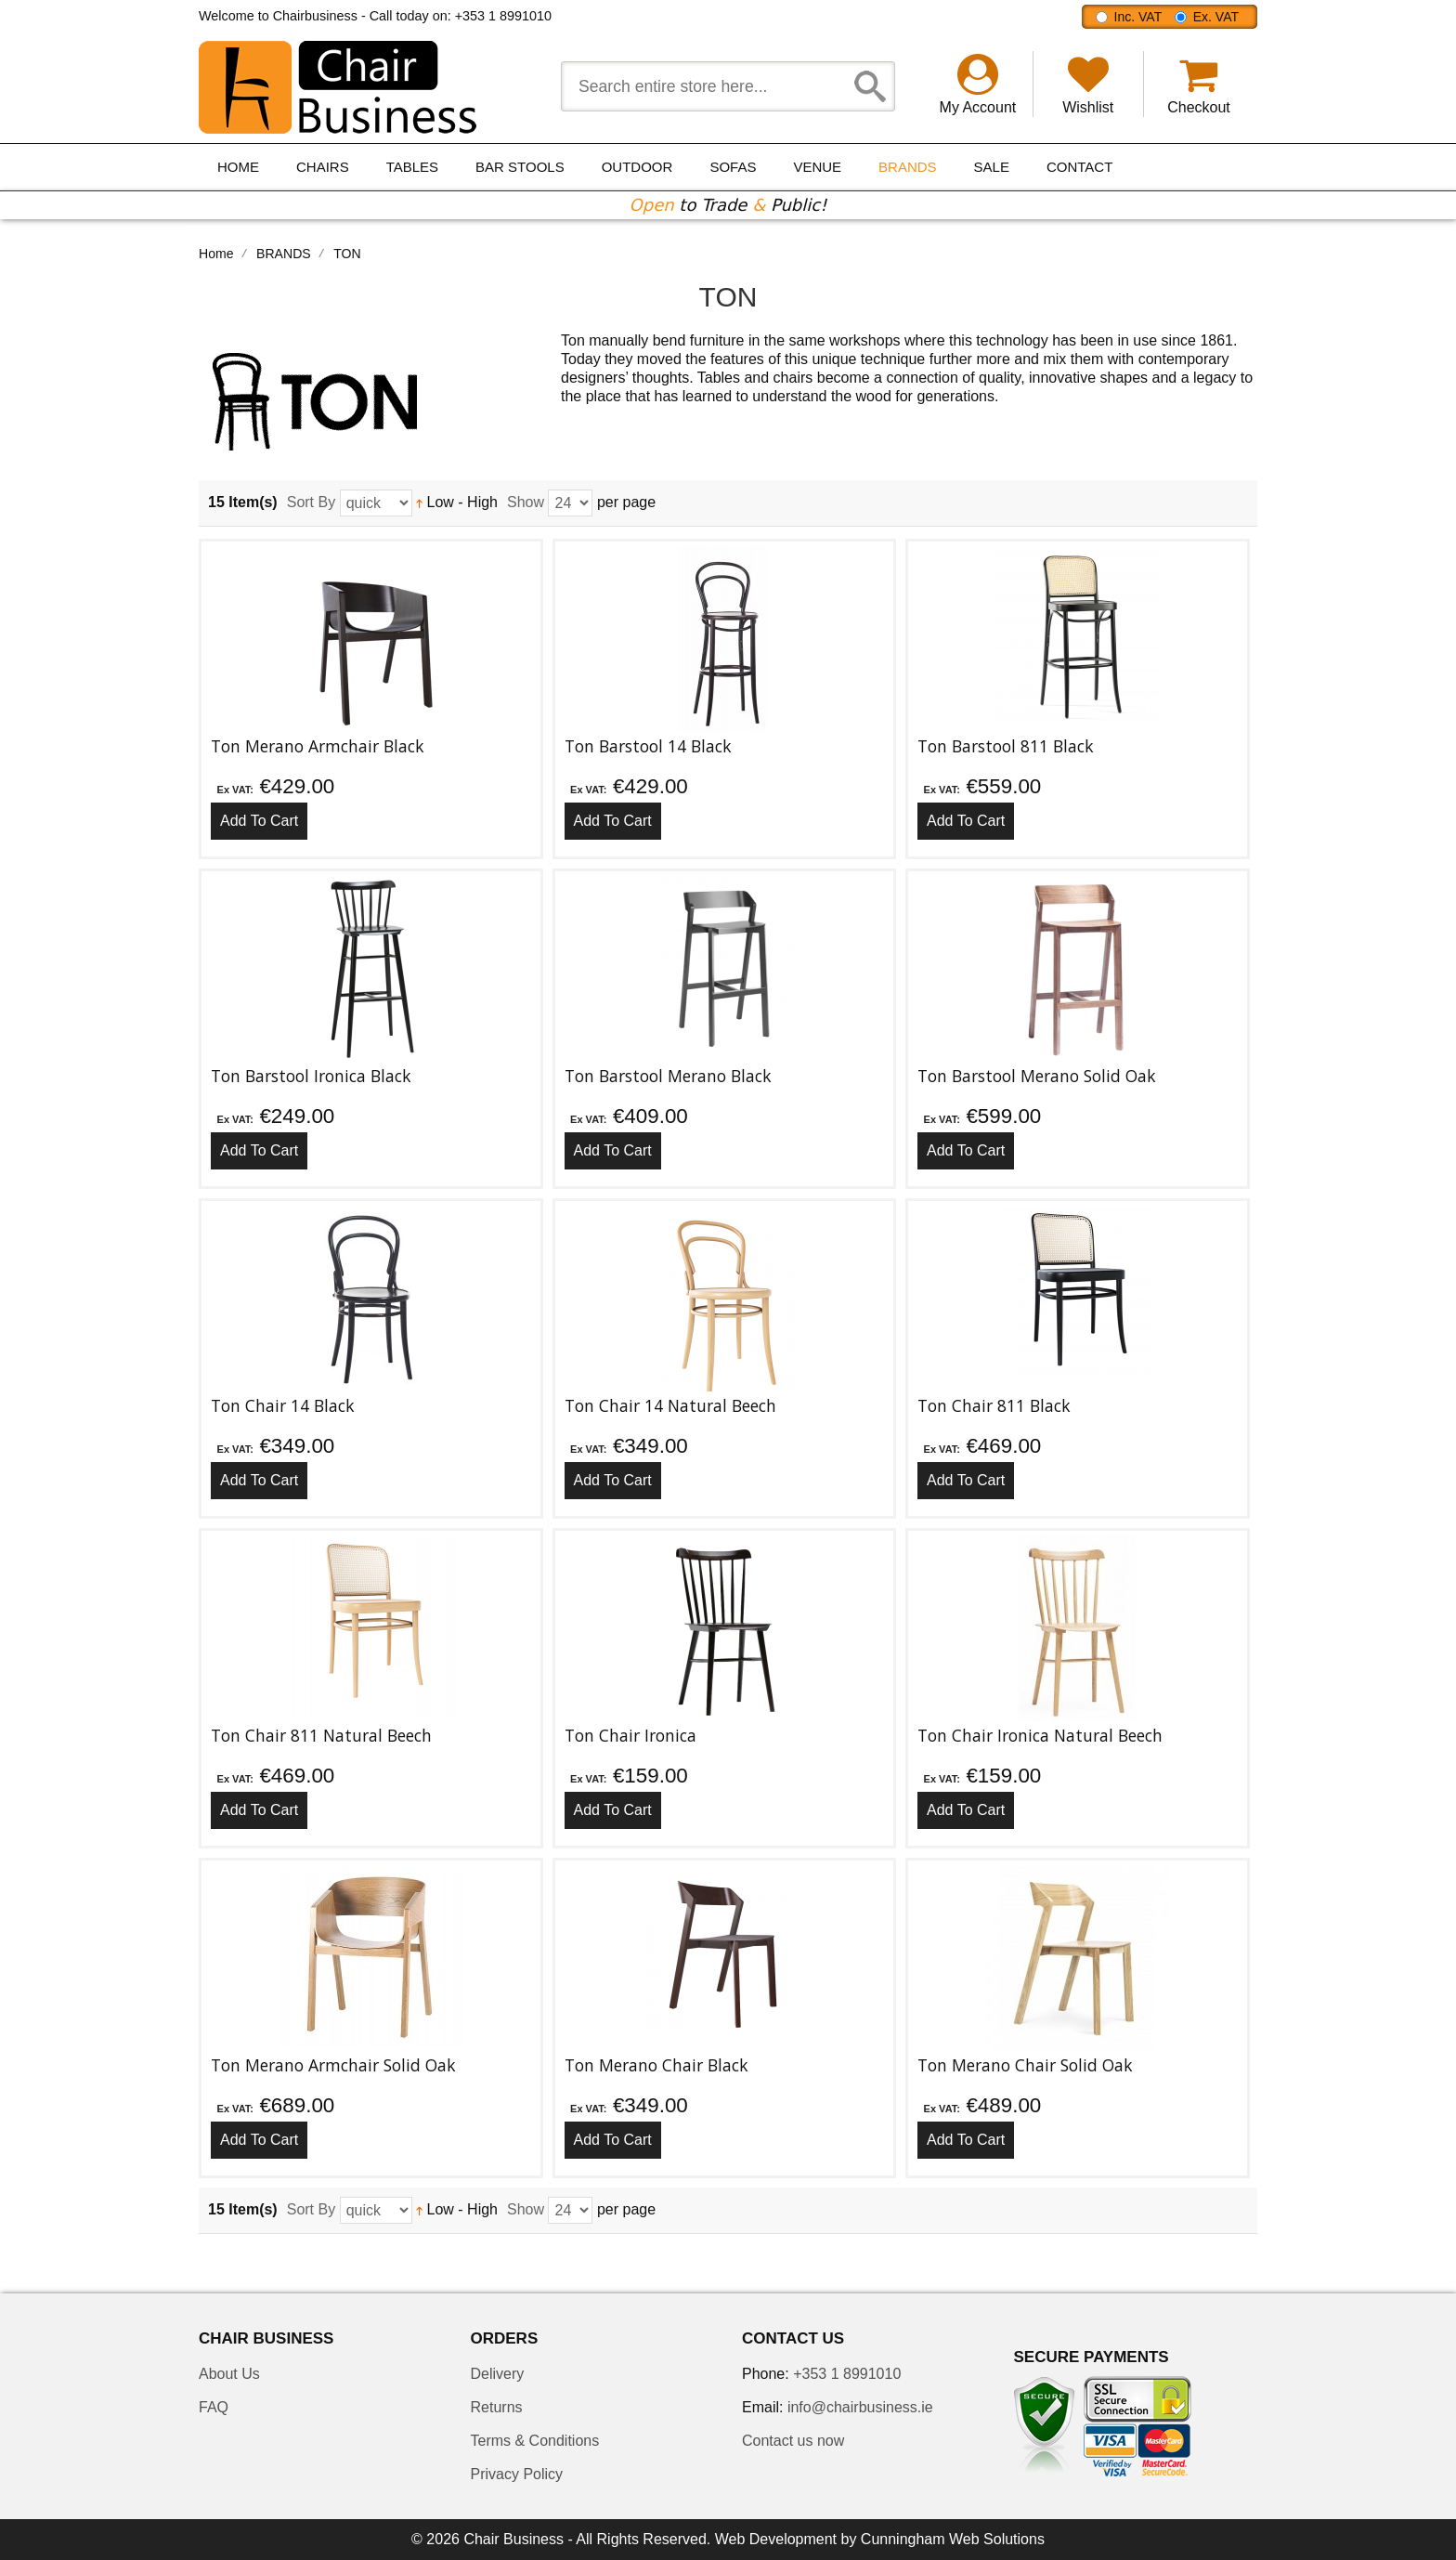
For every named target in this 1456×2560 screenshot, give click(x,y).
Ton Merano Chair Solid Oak (1025, 2065)
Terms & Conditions (535, 2441)
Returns (497, 2407)
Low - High (457, 502)
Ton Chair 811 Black (994, 1405)
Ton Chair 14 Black (283, 1405)
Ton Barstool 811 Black (1005, 746)
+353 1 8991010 (503, 15)
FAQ (213, 2407)
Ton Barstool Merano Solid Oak (1036, 1075)
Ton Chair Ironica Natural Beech (1040, 1735)
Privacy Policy (517, 2474)
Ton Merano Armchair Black (317, 746)
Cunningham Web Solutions (953, 2539)
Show (525, 502)
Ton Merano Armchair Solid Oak (333, 2065)
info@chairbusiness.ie (860, 2407)
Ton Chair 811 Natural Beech (321, 1735)
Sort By (311, 502)
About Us (229, 2374)
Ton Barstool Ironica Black (311, 1075)
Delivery (498, 2374)
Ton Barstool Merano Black (668, 1075)
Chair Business (513, 2539)
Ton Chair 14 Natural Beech (670, 1405)
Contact (1079, 167)
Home (216, 253)
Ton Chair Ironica (630, 1735)
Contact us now (793, 2441)
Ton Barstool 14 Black (648, 746)
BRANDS (283, 253)
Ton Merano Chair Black (656, 2065)
